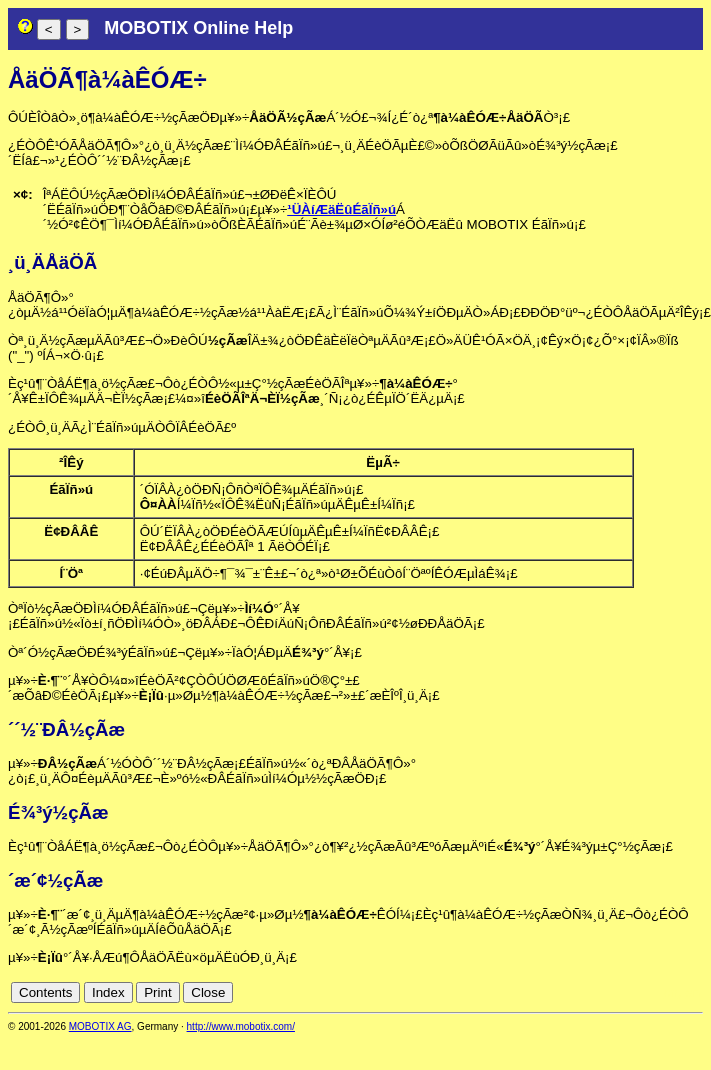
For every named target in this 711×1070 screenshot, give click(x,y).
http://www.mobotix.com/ (241, 1026)
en (692, 992)
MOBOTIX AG (100, 1026)
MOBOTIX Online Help (198, 28)
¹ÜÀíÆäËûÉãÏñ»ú (341, 209)
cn (671, 992)
